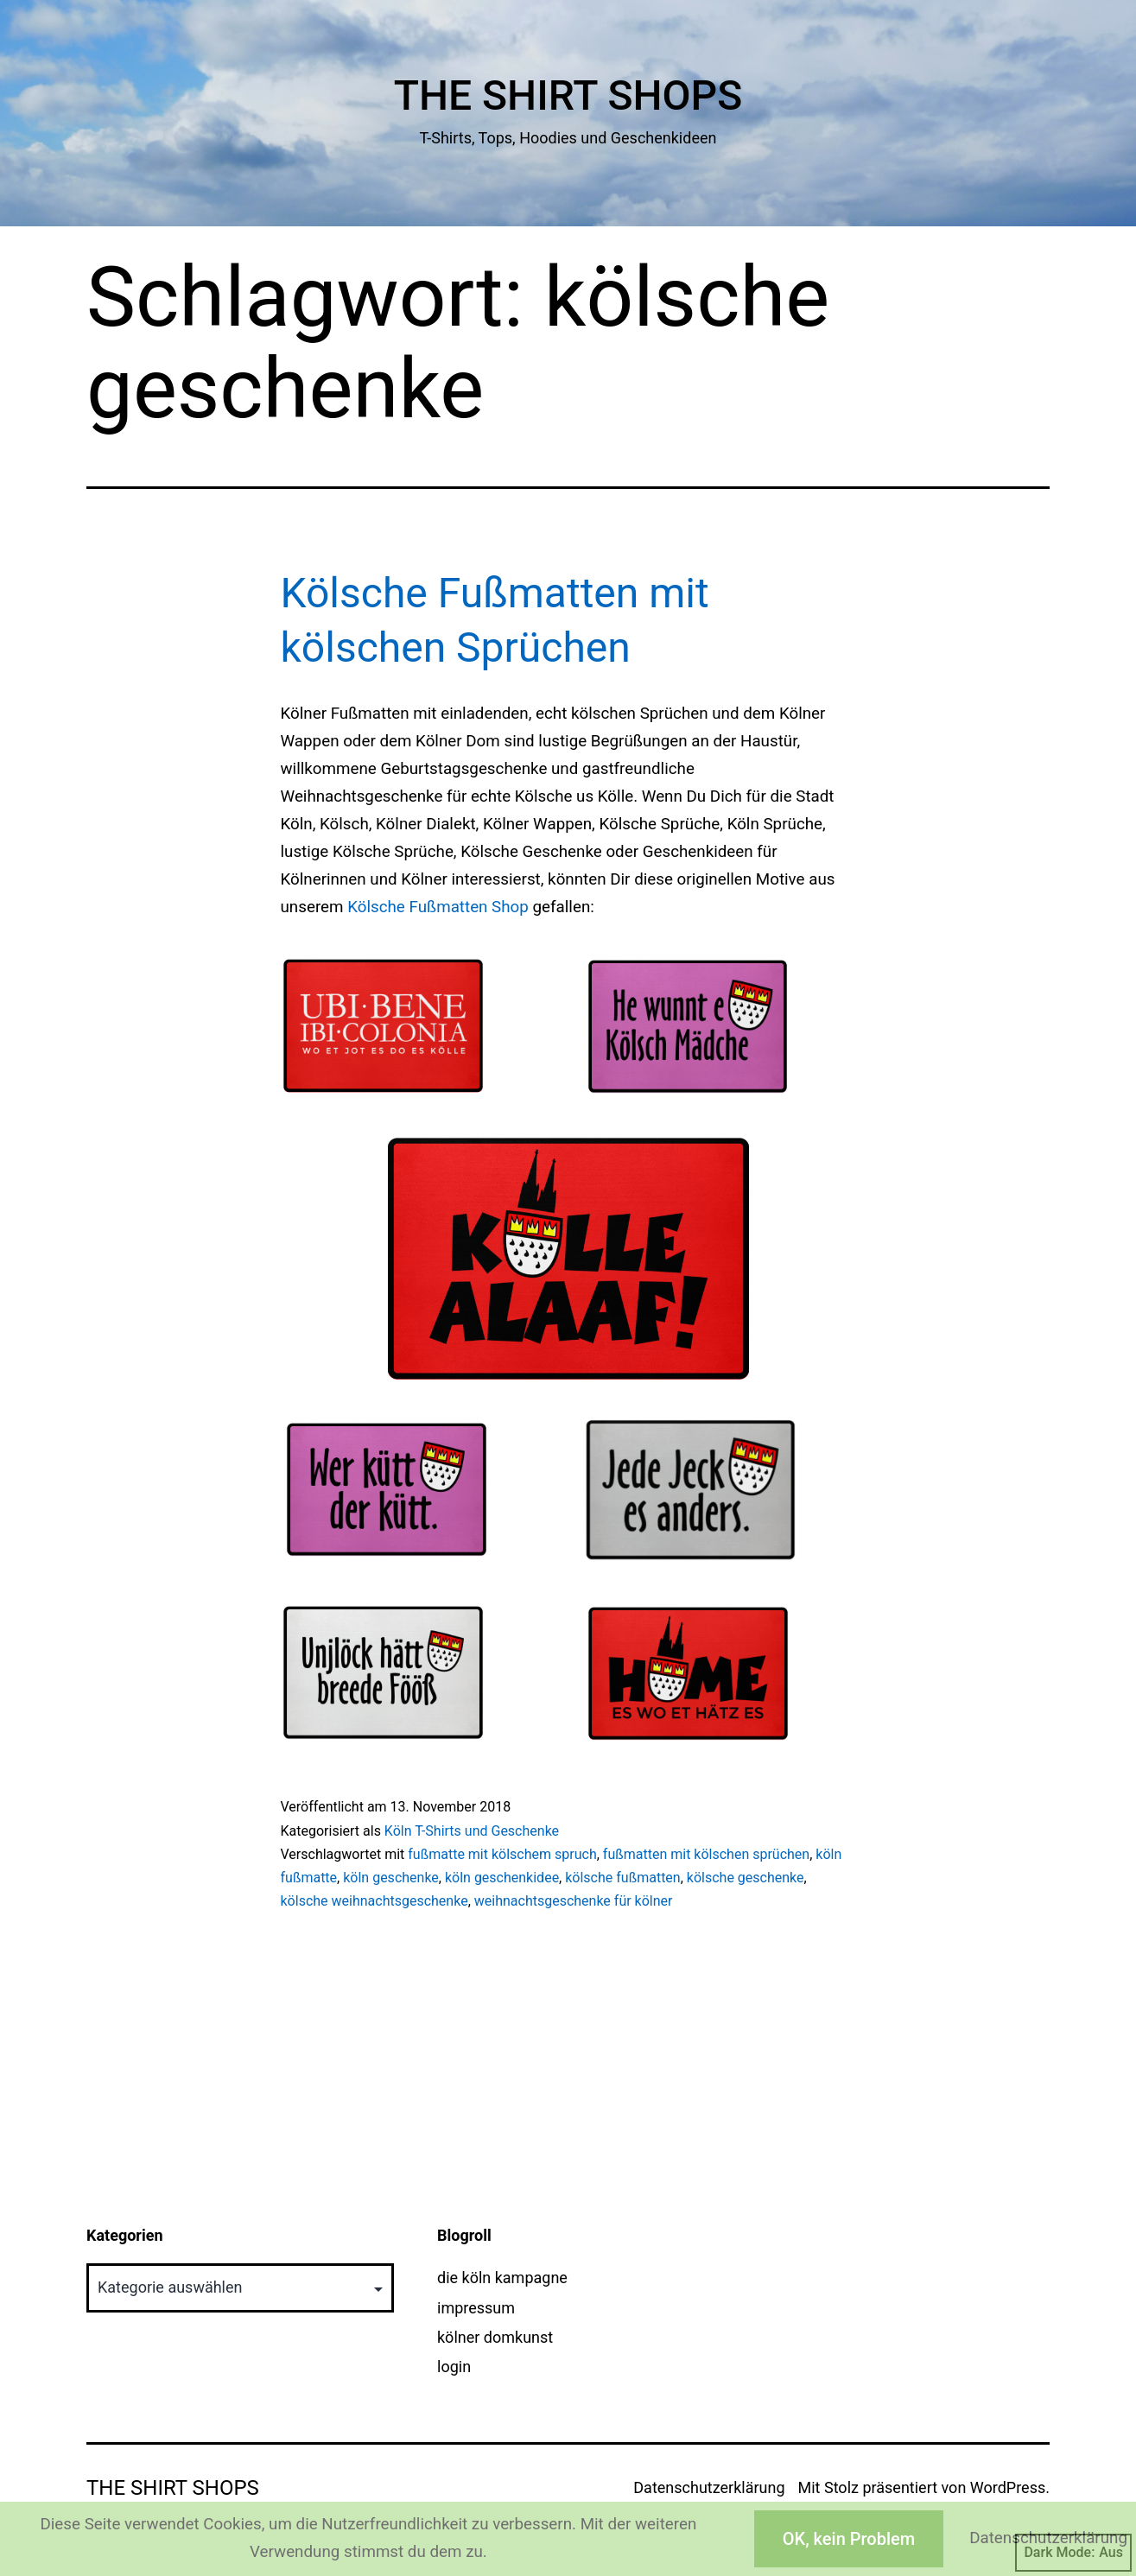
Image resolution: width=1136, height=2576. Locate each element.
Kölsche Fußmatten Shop (438, 907)
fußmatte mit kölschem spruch (502, 1854)
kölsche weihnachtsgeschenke (374, 1901)
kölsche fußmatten (622, 1877)
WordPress (1007, 2487)
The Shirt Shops (568, 95)
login (454, 2366)
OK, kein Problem (849, 2538)
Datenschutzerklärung (708, 2487)
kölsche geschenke (745, 1877)
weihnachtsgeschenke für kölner (573, 1901)
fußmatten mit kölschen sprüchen (706, 1854)
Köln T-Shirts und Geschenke (471, 1831)
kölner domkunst (495, 2337)
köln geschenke (391, 1877)
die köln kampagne (502, 2277)
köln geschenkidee (502, 1877)
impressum (476, 2308)
